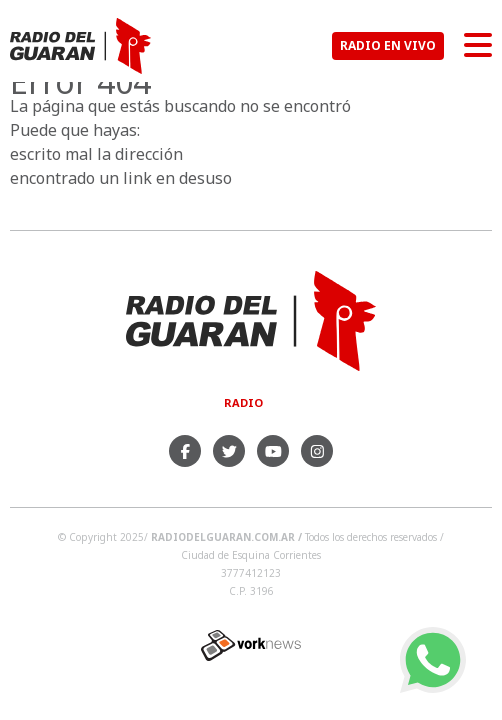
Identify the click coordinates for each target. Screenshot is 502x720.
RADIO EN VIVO (388, 45)
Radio (243, 402)
